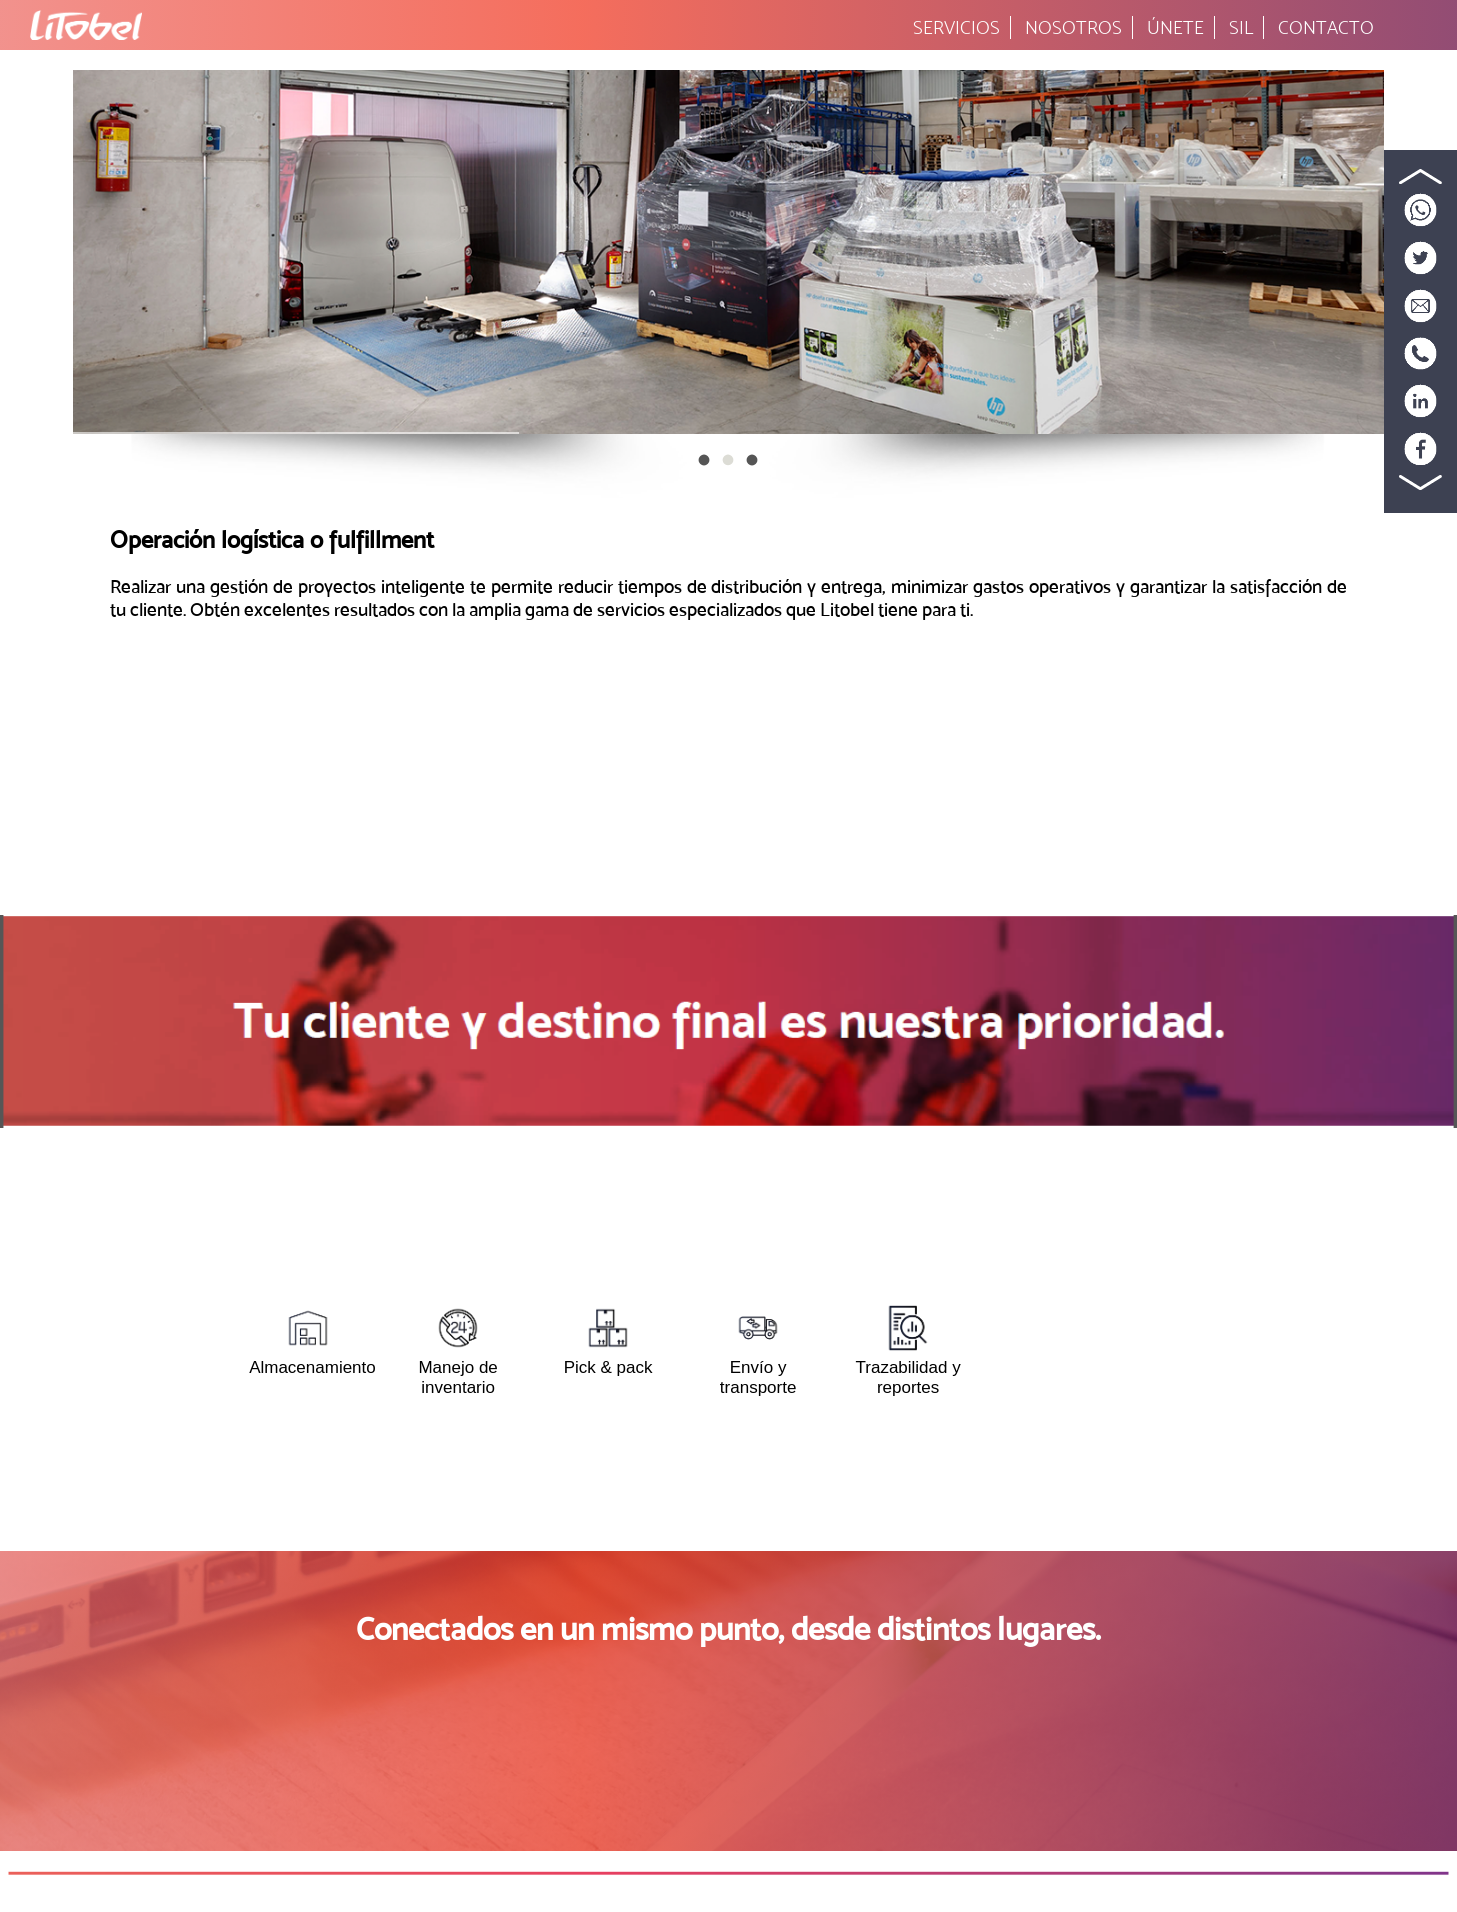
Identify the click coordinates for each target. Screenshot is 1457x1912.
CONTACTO (1326, 27)
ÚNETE (1175, 27)
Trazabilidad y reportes (908, 1350)
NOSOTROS (1073, 27)
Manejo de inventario (457, 1350)
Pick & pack (608, 1340)
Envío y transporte (758, 1350)
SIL (1241, 27)
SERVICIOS (956, 27)
